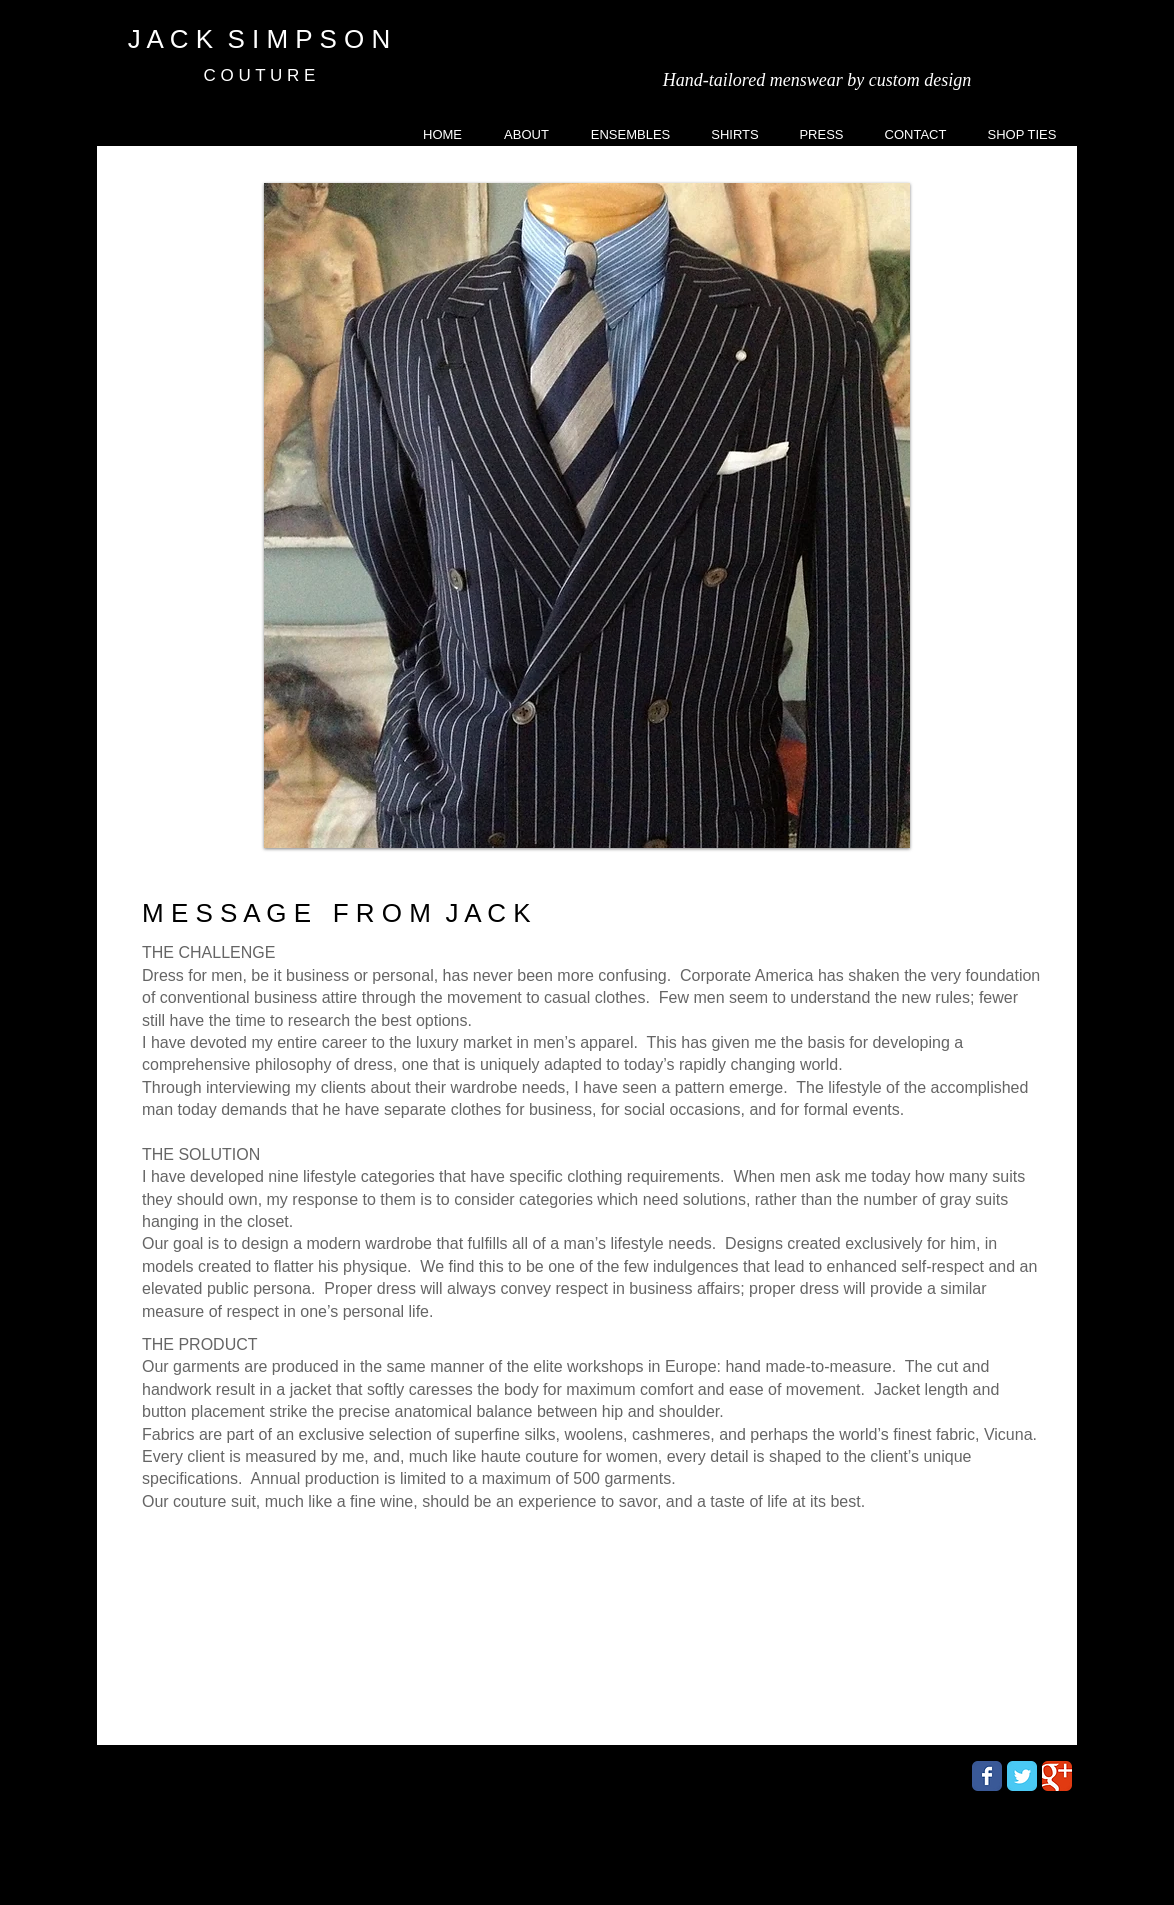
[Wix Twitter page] (1022, 1776)
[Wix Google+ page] (1057, 1776)
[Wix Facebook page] (987, 1776)
